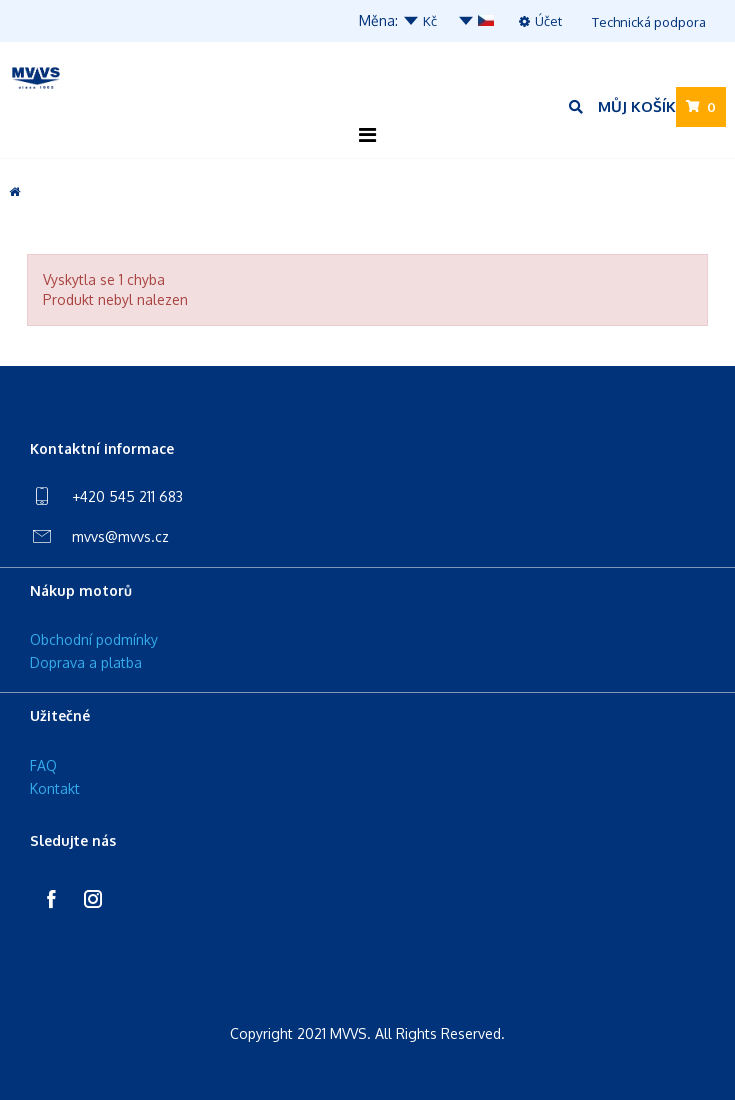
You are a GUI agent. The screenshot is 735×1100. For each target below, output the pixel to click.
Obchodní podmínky (94, 639)
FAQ (43, 765)
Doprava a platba (86, 662)
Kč (419, 21)
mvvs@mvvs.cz (120, 536)
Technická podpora (649, 22)
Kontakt (55, 788)
